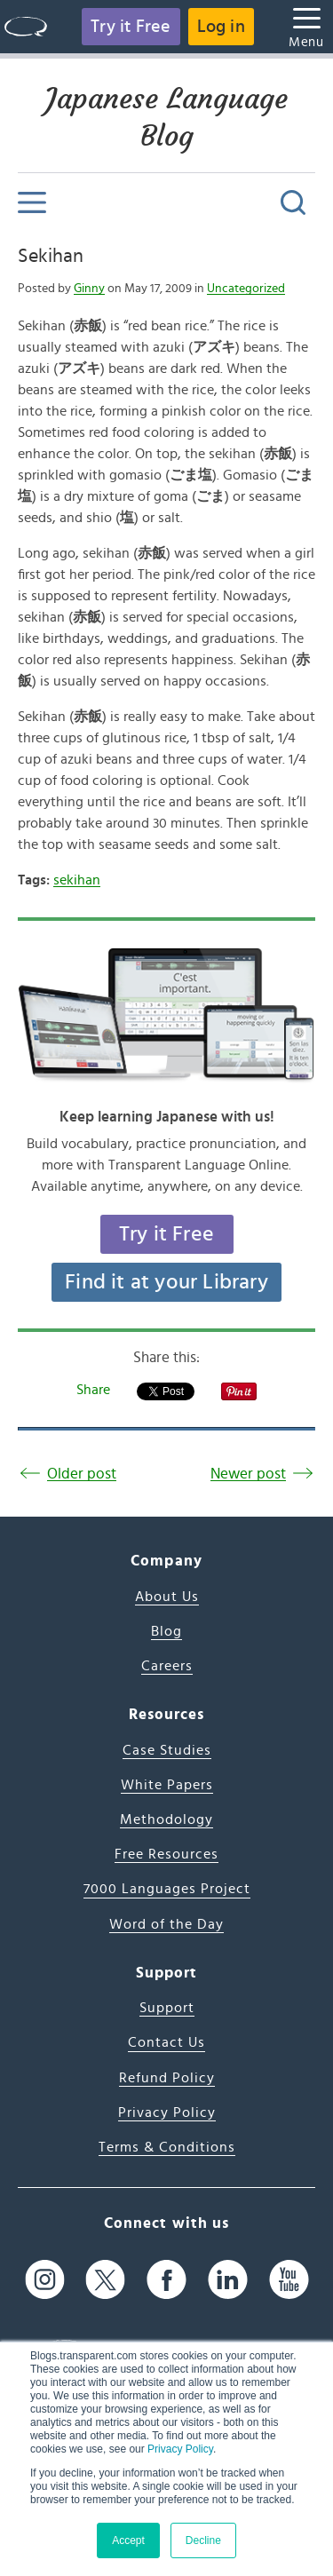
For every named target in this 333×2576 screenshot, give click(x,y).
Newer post (248, 1473)
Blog (166, 1631)
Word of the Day (166, 1924)
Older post (81, 1473)
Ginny (89, 288)
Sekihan (50, 256)
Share (93, 1390)
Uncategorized (246, 288)
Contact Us (166, 2042)
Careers (167, 1666)
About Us (167, 1596)
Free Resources (166, 1854)
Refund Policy (167, 2078)
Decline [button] (203, 2540)
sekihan (76, 880)
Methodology (166, 1819)
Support (166, 2008)
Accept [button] (128, 2540)
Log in (221, 27)
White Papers (167, 1785)
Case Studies (167, 1750)
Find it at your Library (166, 1282)
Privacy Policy (180, 2449)
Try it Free (130, 27)
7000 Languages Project (166, 1889)
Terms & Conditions (167, 2147)
